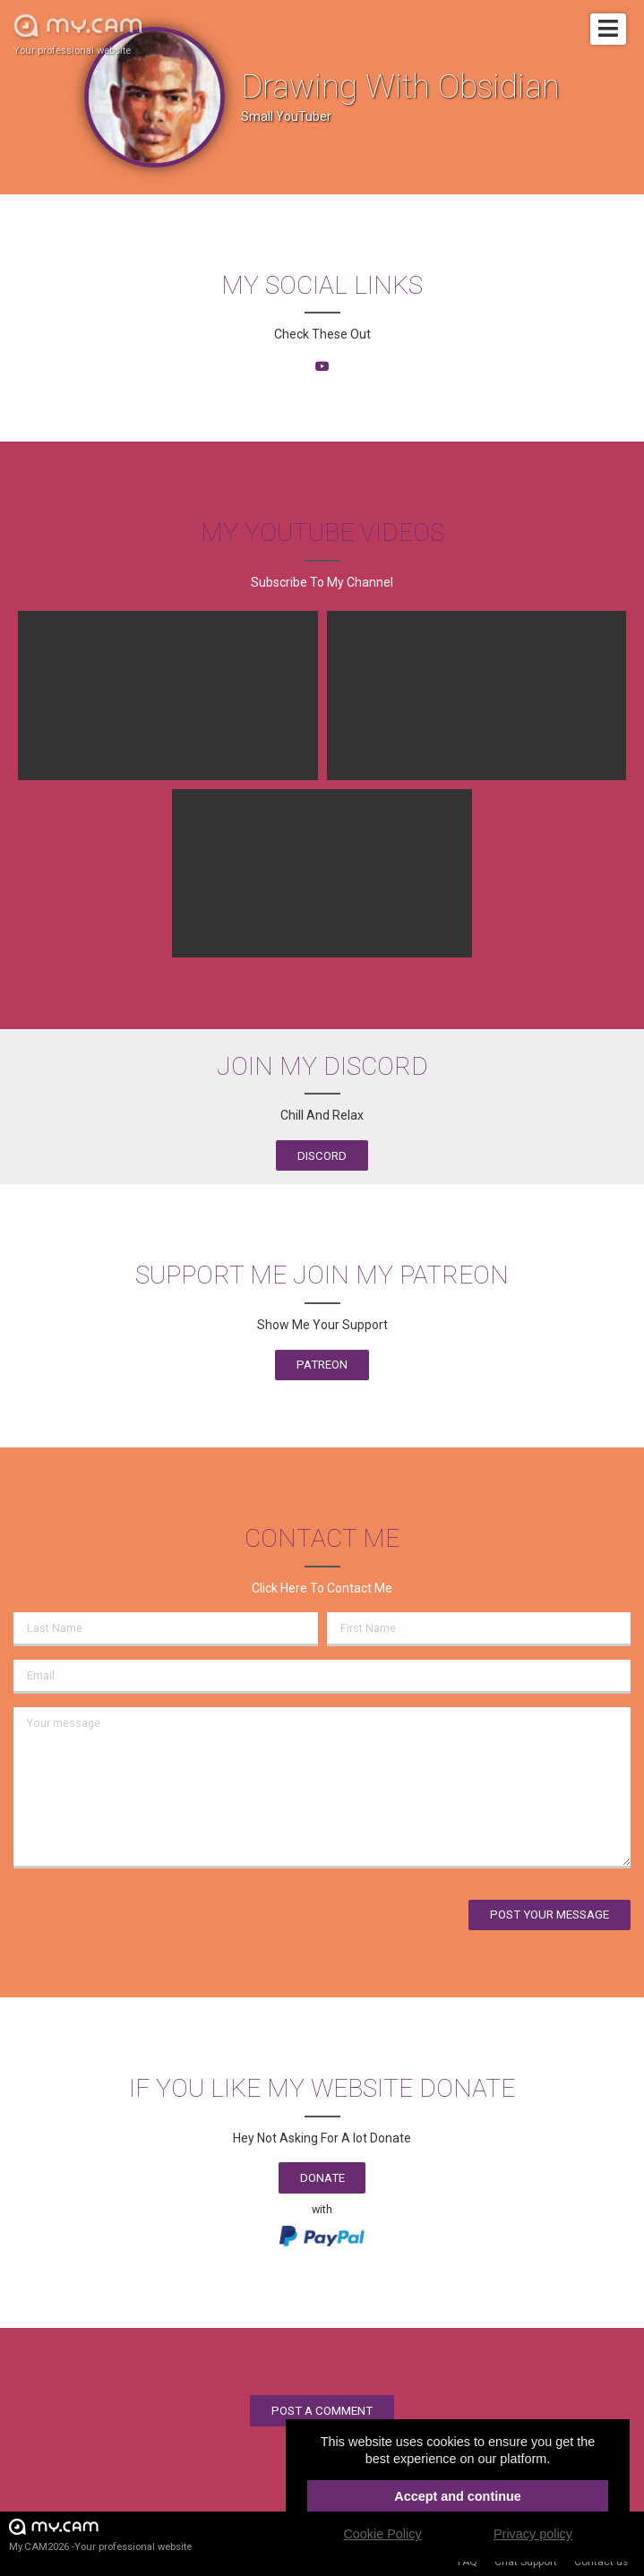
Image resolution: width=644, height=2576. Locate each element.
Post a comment (322, 2410)
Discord (322, 1156)
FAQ (467, 2561)
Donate (322, 2178)
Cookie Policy (382, 2534)
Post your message (549, 1914)
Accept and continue (457, 2496)
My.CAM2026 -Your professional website (100, 2534)
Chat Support (525, 2561)
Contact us (601, 2561)
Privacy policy (533, 2534)
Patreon (322, 1364)
